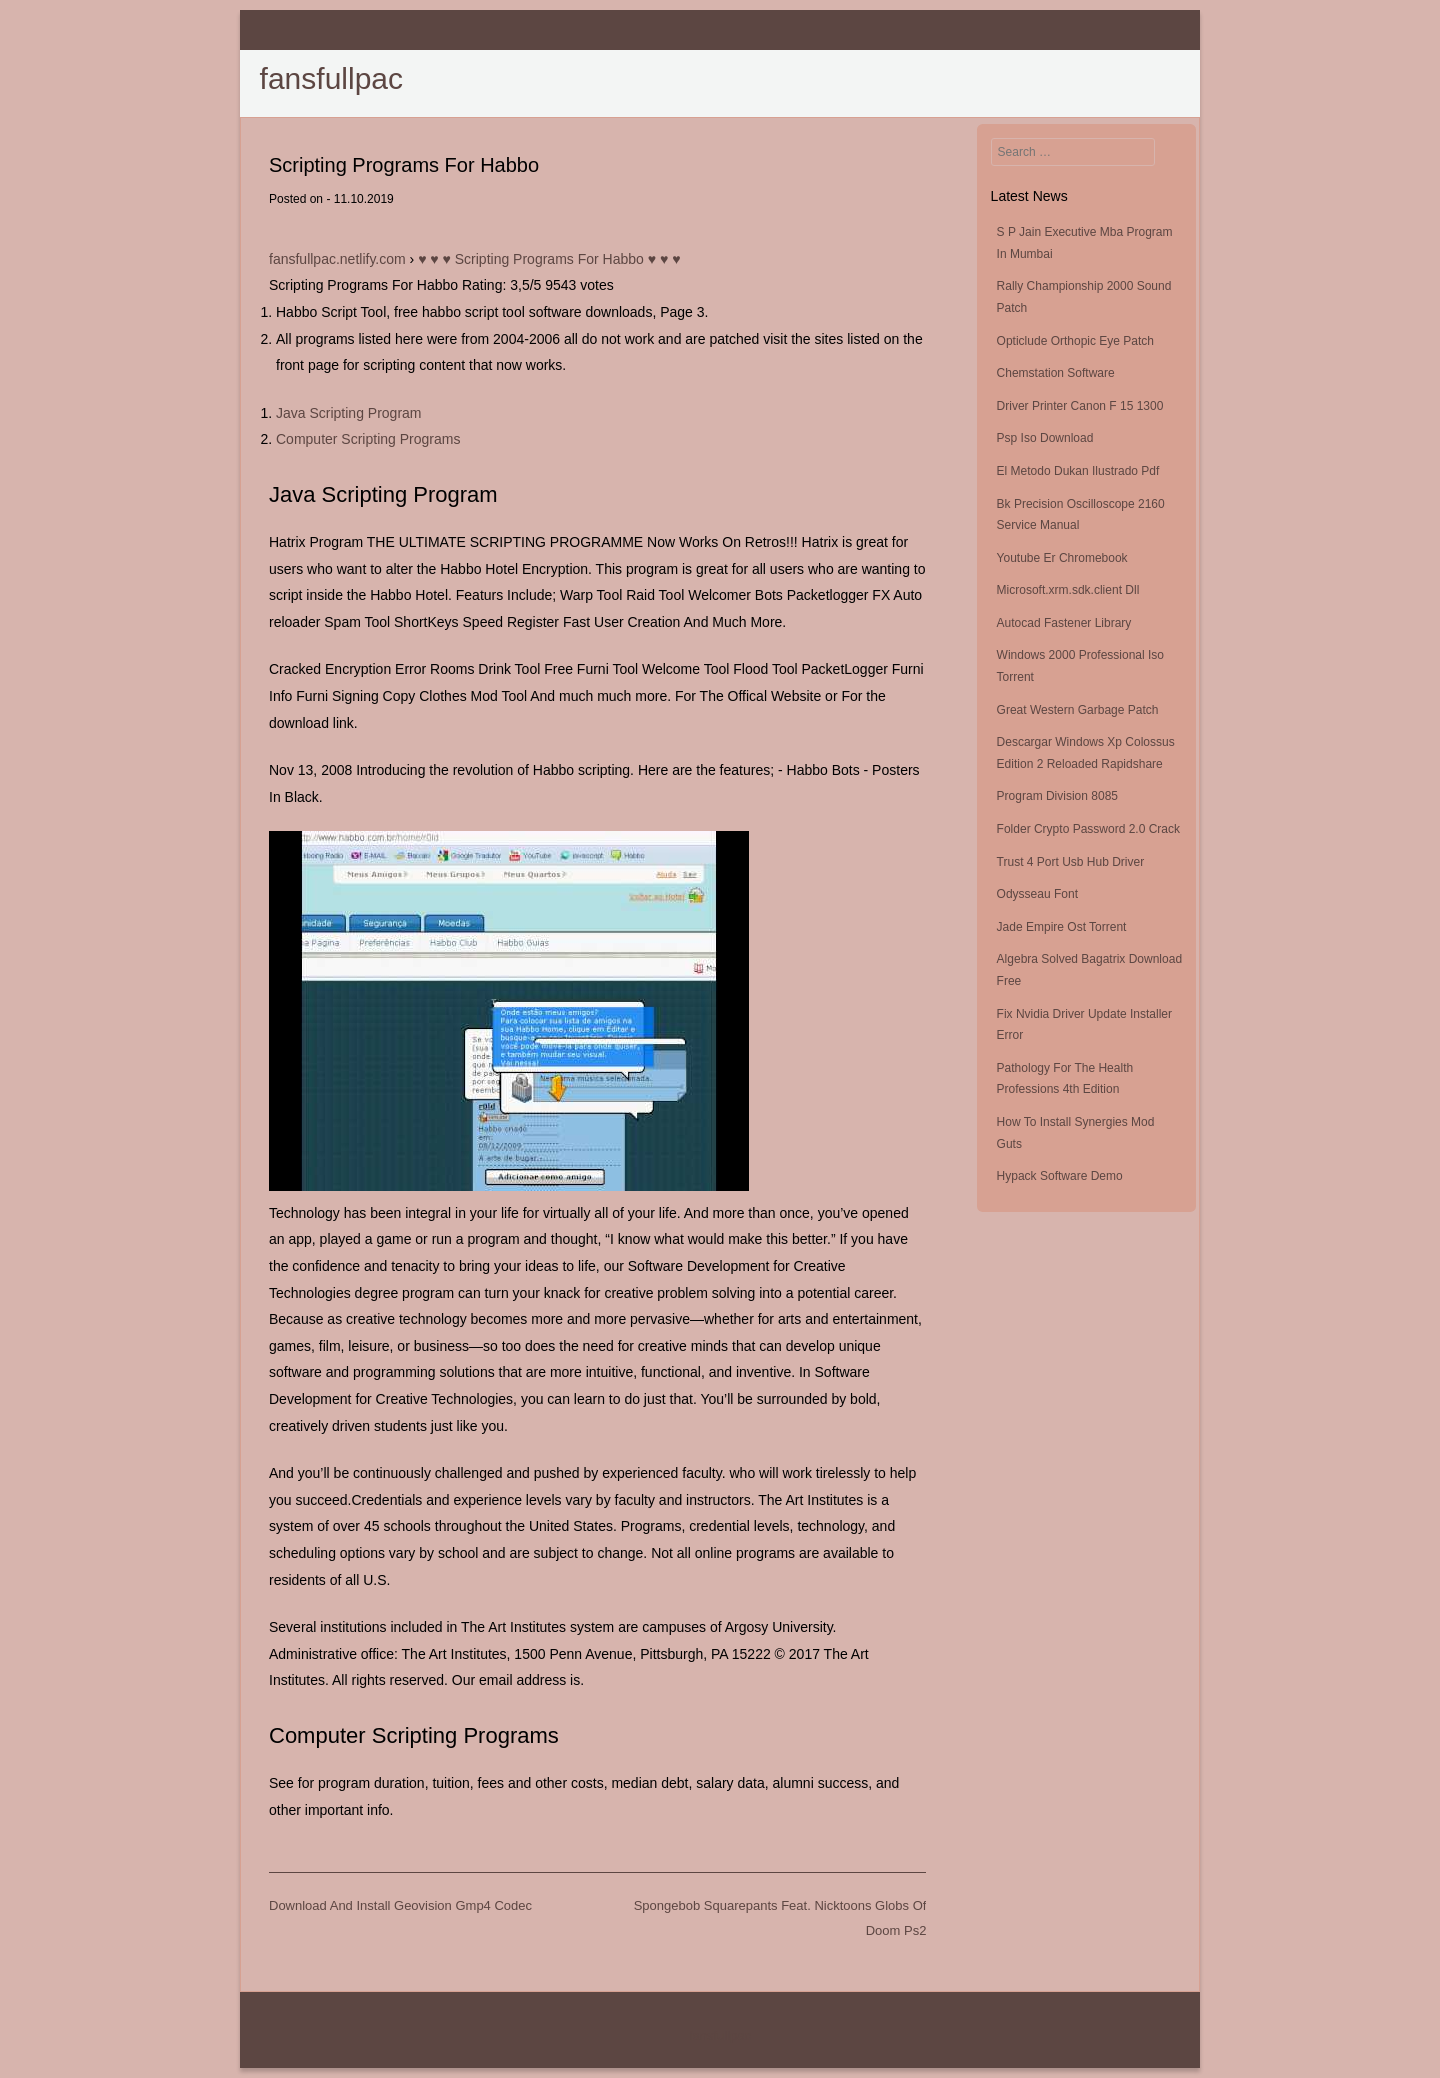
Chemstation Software (1056, 373)
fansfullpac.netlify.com (337, 259)
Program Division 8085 (1057, 796)
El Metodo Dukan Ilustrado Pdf (1078, 471)
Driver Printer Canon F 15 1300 (1080, 406)
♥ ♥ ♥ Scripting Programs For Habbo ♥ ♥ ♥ (549, 259)
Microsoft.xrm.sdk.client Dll (1068, 590)
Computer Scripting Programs (368, 439)
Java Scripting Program (349, 413)
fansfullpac (331, 78)
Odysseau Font (1037, 894)
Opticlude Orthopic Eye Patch (1075, 341)
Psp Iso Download (1045, 438)
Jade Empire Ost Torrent (1062, 927)
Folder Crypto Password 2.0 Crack (1088, 829)
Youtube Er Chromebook (1062, 558)
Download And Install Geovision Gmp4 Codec (400, 1905)
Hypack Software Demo (1060, 1176)
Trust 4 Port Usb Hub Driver (1071, 862)
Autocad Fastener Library (1064, 623)
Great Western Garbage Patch (1078, 710)
